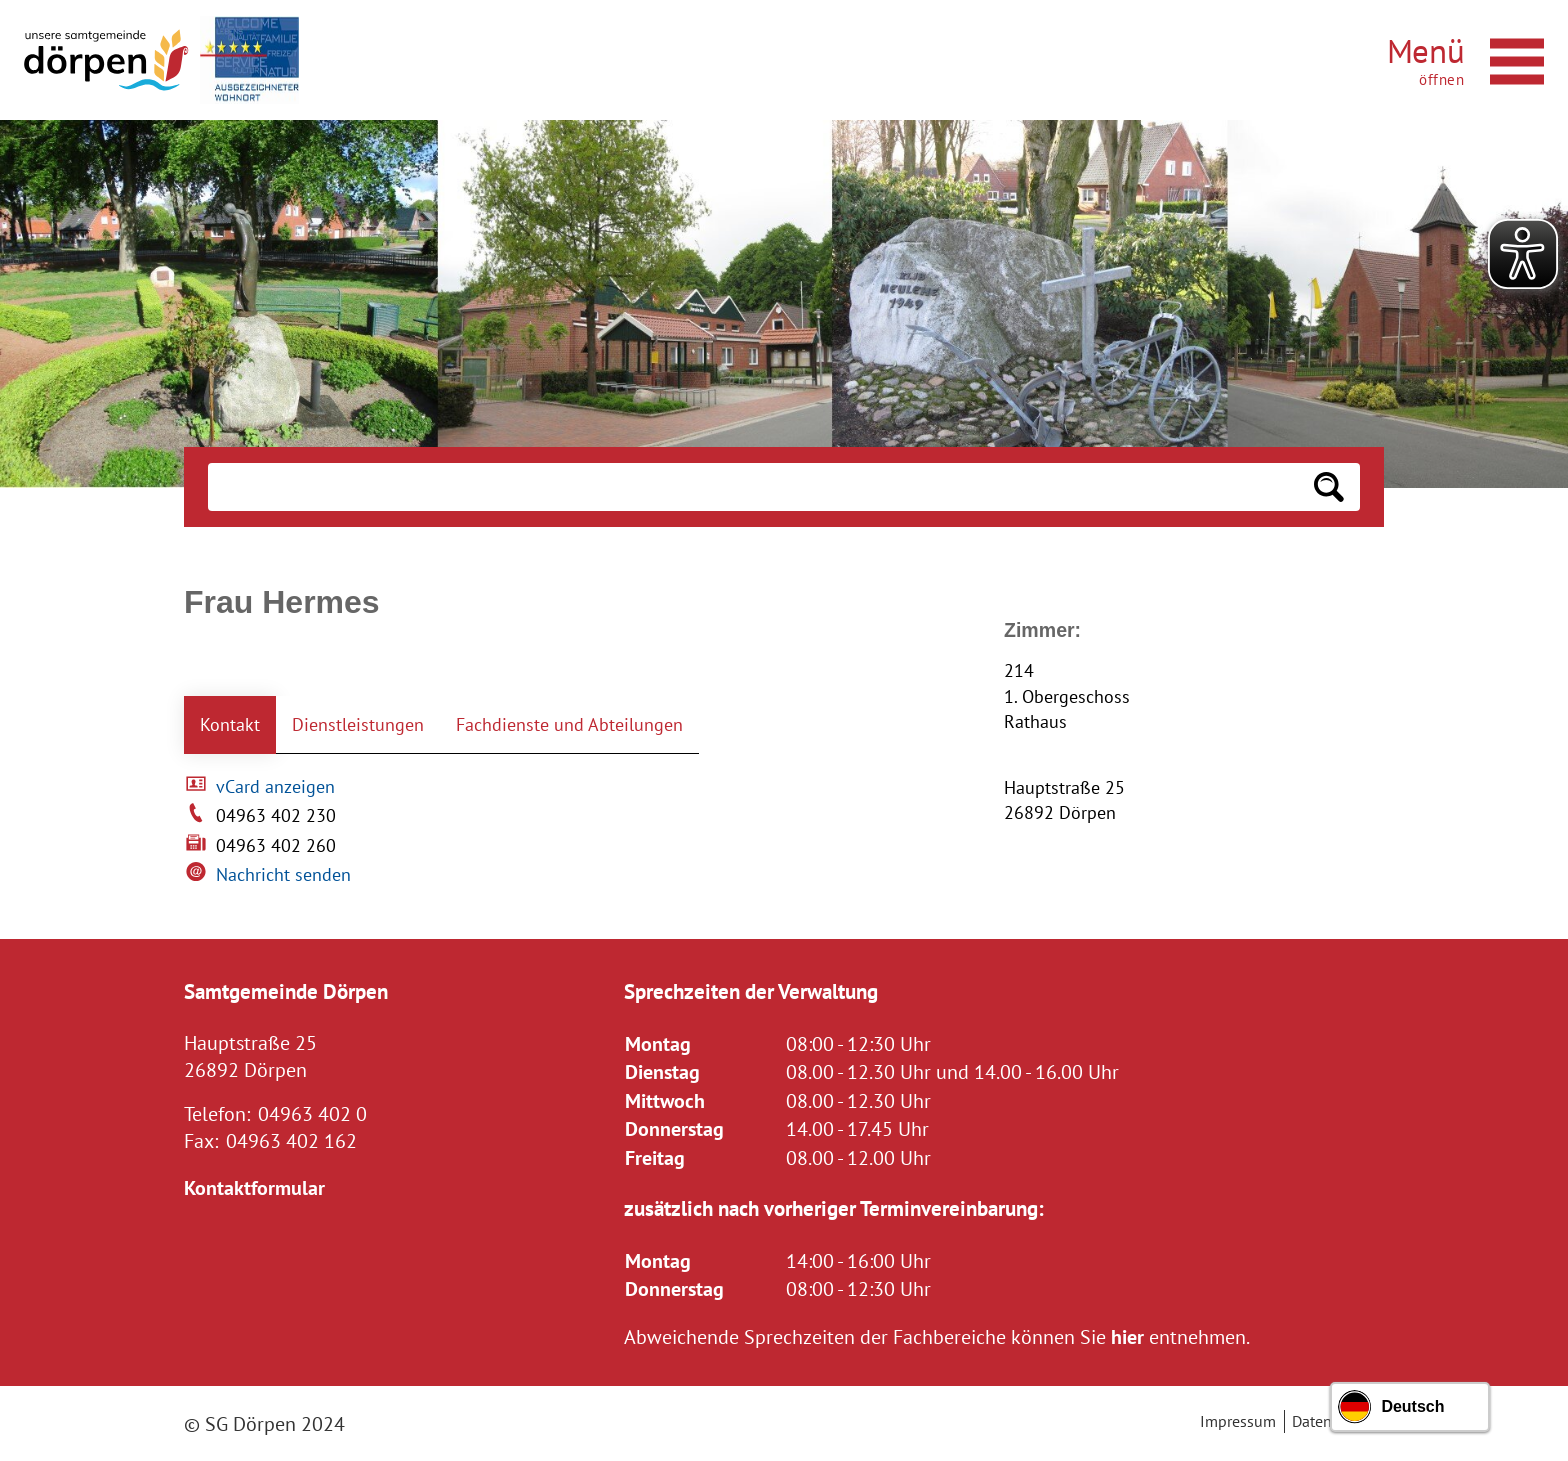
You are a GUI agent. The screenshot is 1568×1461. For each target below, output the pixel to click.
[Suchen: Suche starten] (1329, 487)
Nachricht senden (283, 874)
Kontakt (230, 724)
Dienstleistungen (358, 724)
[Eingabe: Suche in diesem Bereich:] (753, 487)
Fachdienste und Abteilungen (569, 724)
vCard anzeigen (275, 786)
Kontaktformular (254, 1187)
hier (1127, 1336)
